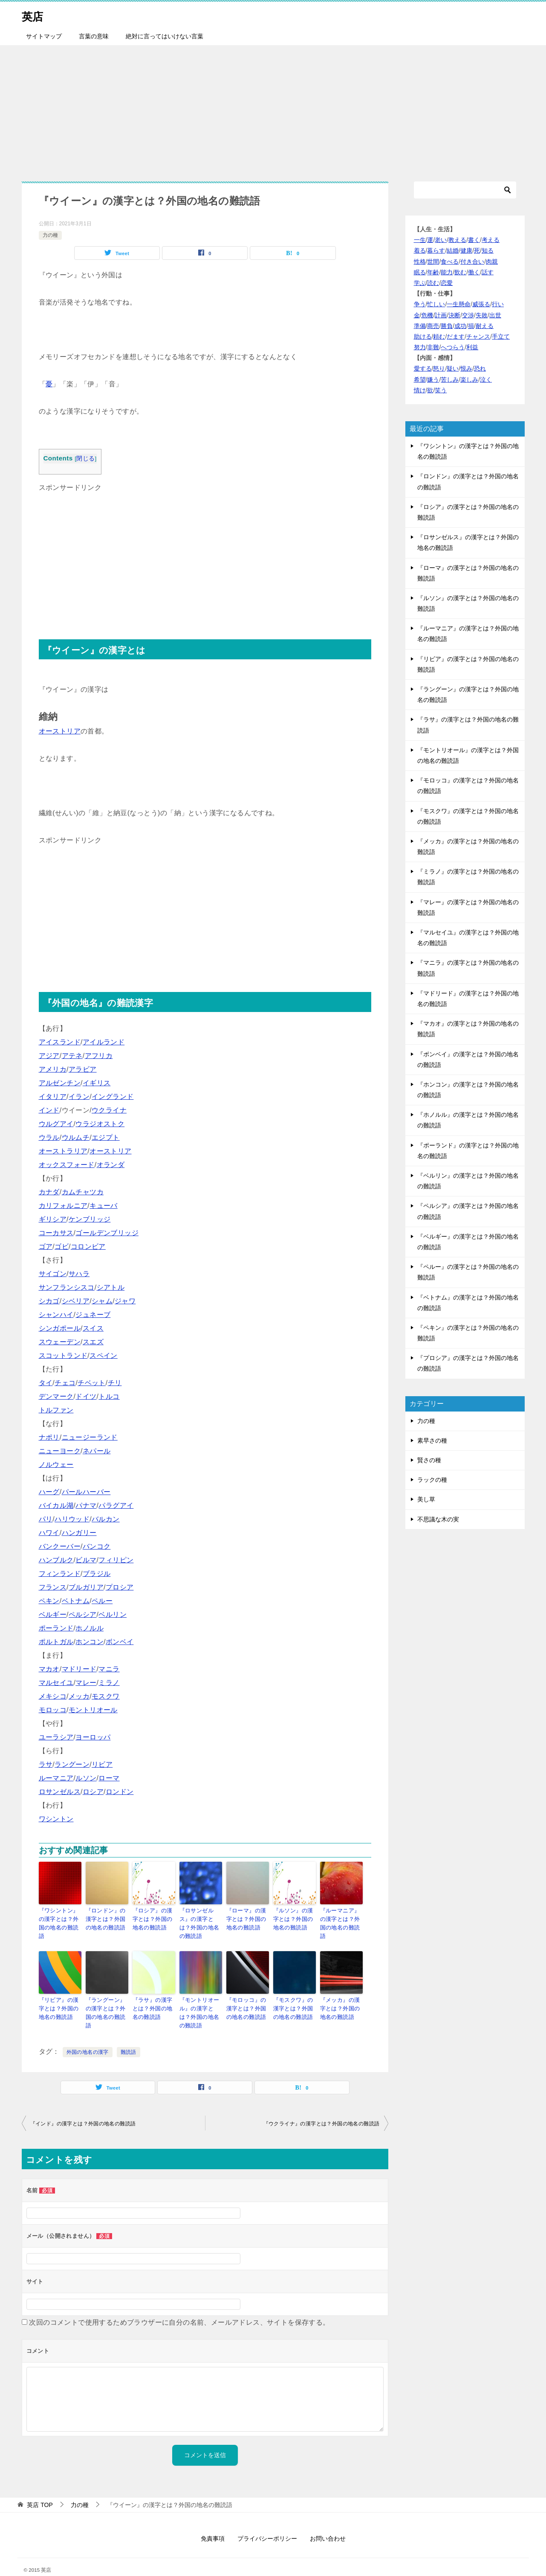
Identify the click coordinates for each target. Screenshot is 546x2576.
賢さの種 (429, 1460)
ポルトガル (56, 1641)
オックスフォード (67, 1164)
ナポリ (49, 1437)
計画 (441, 315)
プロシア (120, 1587)
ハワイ (49, 1532)
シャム (102, 1301)
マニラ (108, 1669)
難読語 (128, 2038)
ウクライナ (109, 1110)
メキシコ (53, 1696)
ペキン (49, 1600)
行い (498, 304)
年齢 (433, 272)
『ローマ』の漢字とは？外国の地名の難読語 (247, 1918)
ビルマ (85, 1560)
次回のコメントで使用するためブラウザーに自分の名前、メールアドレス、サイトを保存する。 (179, 2308)
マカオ (49, 1669)
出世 (495, 315)
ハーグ (49, 1491)
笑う (441, 390)
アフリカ (99, 1055)
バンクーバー (60, 1546)
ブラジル (97, 1573)
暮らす (436, 250)
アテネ (72, 1055)
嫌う (433, 379)
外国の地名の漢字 (87, 2038)
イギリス (97, 1083)
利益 (472, 347)
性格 (420, 261)
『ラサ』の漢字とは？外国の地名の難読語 (154, 1996)
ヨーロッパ (92, 1737)
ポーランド (56, 1628)
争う (420, 304)
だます (456, 336)
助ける (423, 336)
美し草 (426, 1499)
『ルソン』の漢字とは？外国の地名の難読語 (294, 1918)
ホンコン (89, 1641)
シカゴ (49, 1301)
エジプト (106, 1137)
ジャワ (125, 1301)
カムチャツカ (83, 1192)
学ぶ (420, 282)
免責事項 (213, 2524)
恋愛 (447, 282)
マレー (85, 1682)
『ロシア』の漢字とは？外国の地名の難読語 (154, 1918)
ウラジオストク (99, 1123)
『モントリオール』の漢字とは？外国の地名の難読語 (200, 2000)
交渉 (468, 315)
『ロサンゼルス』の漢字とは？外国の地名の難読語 (200, 1918)
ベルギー (53, 1614)
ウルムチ (76, 1137)
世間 (433, 261)
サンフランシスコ (67, 1287)
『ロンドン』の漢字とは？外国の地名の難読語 (107, 1918)
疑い (453, 368)
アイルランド (103, 1042)
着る (420, 250)
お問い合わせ (328, 2524)
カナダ (49, 1192)
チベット (92, 1382)
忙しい (436, 304)
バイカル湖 (56, 1505)
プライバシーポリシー (267, 2524)
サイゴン (53, 1273)
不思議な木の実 (438, 1519)
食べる (450, 261)
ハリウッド (72, 1519)
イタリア (53, 1096)
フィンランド (60, 1573)
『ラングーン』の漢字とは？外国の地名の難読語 (107, 1996)
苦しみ (450, 379)
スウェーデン (60, 1342)
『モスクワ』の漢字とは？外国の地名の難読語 (294, 1996)
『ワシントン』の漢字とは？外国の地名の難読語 (60, 1918)
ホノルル (89, 1628)
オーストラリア (63, 1151)
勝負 (447, 325)
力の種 (50, 235)
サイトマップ (44, 36)
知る (488, 250)
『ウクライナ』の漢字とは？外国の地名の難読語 (321, 2109)
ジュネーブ (92, 1314)
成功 (460, 325)
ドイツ (85, 1396)
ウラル (49, 1137)
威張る (481, 304)
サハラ (79, 1273)
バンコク (97, 1546)
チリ (115, 1382)
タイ (46, 1382)
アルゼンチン (60, 1083)
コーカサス (56, 1232)
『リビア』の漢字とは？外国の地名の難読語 (60, 1996)
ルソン (85, 1778)
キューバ (104, 1205)
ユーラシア (56, 1737)
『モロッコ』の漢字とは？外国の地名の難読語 (247, 1996)
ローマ (108, 1778)
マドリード (79, 1669)
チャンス (478, 336)
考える (491, 239)
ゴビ (62, 1246)
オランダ (111, 1164)
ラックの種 (432, 1479)
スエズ (93, 1342)
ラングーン (72, 1764)
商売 (433, 325)
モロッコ (53, 1710)
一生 (420, 239)
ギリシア (53, 1219)
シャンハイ (56, 1314)
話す (488, 272)
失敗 (482, 315)
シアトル (111, 1287)
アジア (49, 1055)
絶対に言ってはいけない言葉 (164, 36)
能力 (447, 272)
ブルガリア (86, 1587)
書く (474, 239)
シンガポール (60, 1328)
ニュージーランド (90, 1437)
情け (420, 390)
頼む (439, 336)
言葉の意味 (94, 36)
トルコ (108, 1396)
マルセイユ (56, 1682)
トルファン (56, 1410)
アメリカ (53, 1069)
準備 (420, 325)
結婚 (453, 250)
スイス (93, 1328)
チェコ (65, 1382)
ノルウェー (56, 1464)
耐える (485, 325)
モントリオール (93, 1710)
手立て (501, 336)
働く (474, 272)
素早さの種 (432, 1440)
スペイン (104, 1355)
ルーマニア (56, 1778)
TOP (39, 2490)
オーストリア (60, 731)
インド (49, 1110)
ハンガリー (79, 1532)
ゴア (46, 1246)
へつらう (453, 347)
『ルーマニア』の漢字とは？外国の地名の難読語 (341, 1918)
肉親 (492, 261)
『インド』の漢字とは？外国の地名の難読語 (83, 2109)
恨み (466, 368)
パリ (46, 1519)
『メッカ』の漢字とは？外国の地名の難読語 (341, 1996)
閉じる (85, 458)
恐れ (480, 368)
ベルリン (112, 1614)
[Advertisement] (273, 109)
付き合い (472, 261)
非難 (433, 347)
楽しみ (469, 379)
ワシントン (56, 1819)
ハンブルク (56, 1560)
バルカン (106, 1519)
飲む (460, 272)
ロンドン (120, 1791)
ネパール (97, 1451)
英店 (34, 14)
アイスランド (60, 1042)
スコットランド (63, 1355)
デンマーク (56, 1396)
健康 (466, 250)
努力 (420, 347)
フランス (53, 1587)
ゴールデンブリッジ (107, 1232)
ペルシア (83, 1614)
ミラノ (108, 1682)
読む (433, 282)
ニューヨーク (60, 1451)
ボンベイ (120, 1641)
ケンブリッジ (89, 1219)
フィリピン (115, 1560)
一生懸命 (459, 304)
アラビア (83, 1069)
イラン (79, 1096)
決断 (454, 315)
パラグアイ (115, 1505)
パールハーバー (86, 1491)
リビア (102, 1764)
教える (457, 239)
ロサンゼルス (60, 1791)
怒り (439, 368)
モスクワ (106, 1696)
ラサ (46, 1764)
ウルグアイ (56, 1123)
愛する (423, 368)
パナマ (85, 1505)
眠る (420, 272)
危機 (427, 315)
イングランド (112, 1096)
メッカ (79, 1696)
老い (441, 239)
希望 (420, 379)
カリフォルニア (63, 1205)
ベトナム (76, 1600)
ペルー (102, 1600)
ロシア (93, 1791)
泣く (486, 379)
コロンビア (88, 1246)
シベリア (76, 1301)
